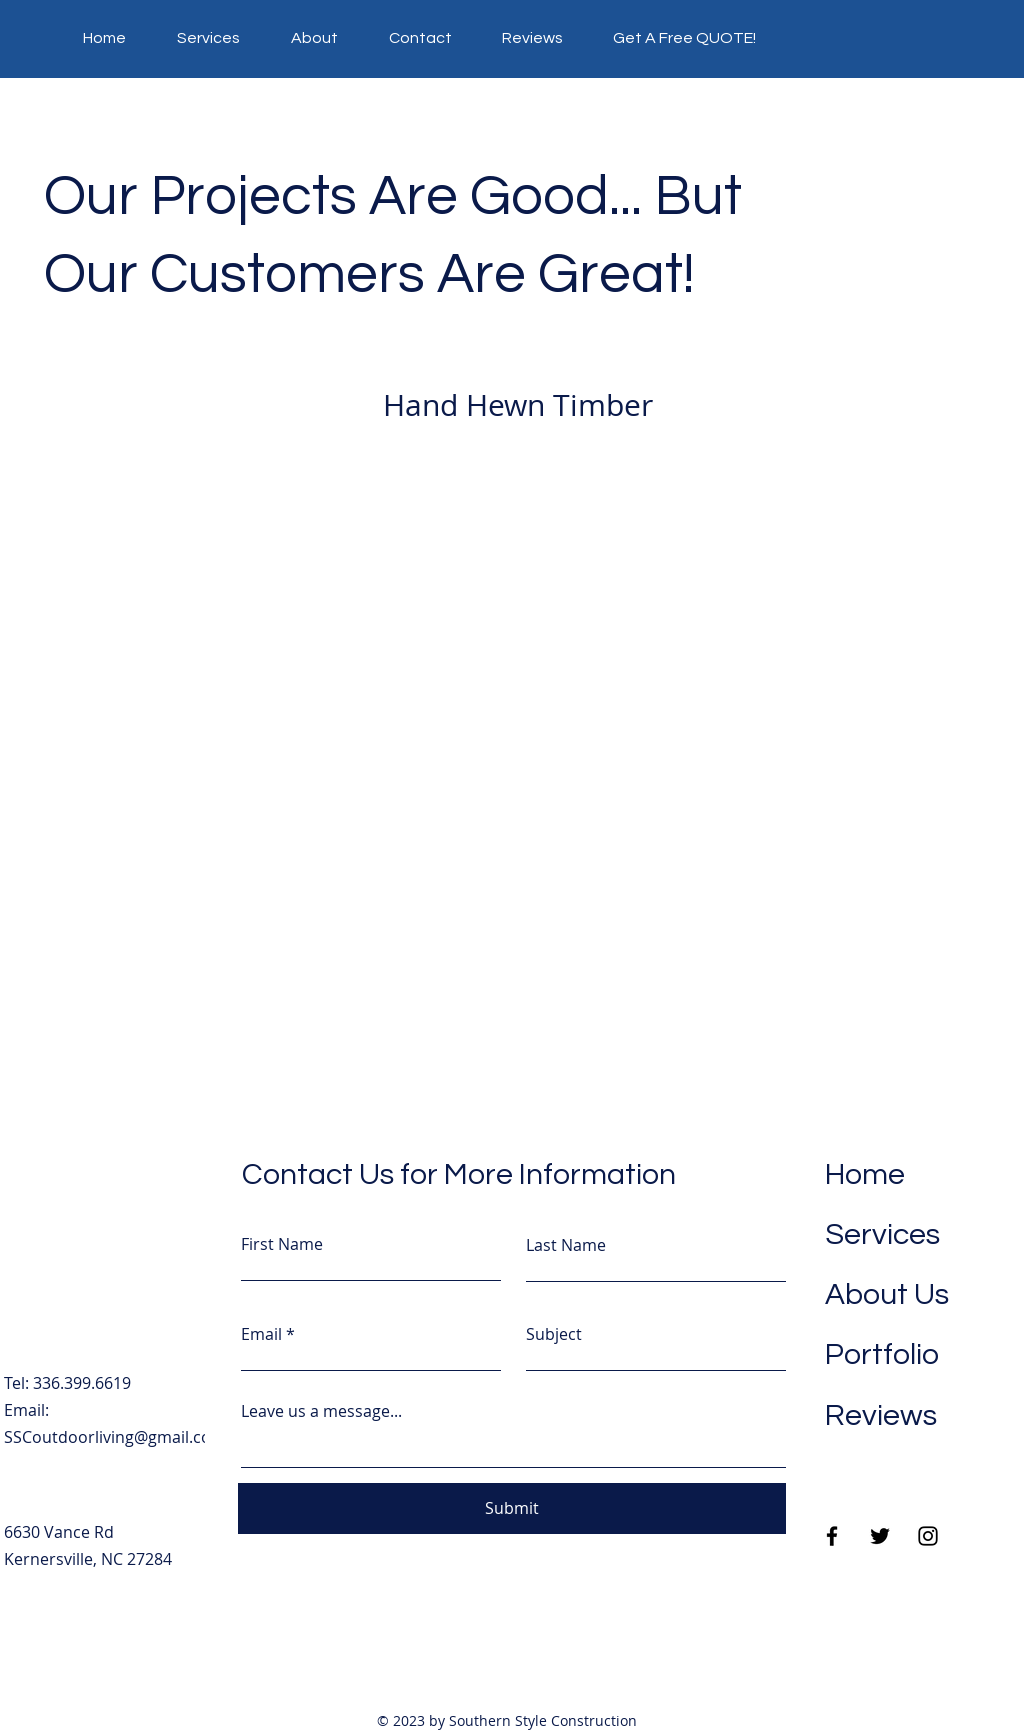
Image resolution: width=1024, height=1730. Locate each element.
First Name (282, 1244)
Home (865, 1174)
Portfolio (882, 1354)
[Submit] (512, 1508)
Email (261, 1334)
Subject (554, 1334)
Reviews (881, 1415)
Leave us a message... (321, 1411)
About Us (887, 1294)
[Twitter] (880, 1536)
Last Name (566, 1245)
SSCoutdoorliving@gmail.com (115, 1437)
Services (882, 1234)
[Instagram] (928, 1536)
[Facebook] (832, 1536)
